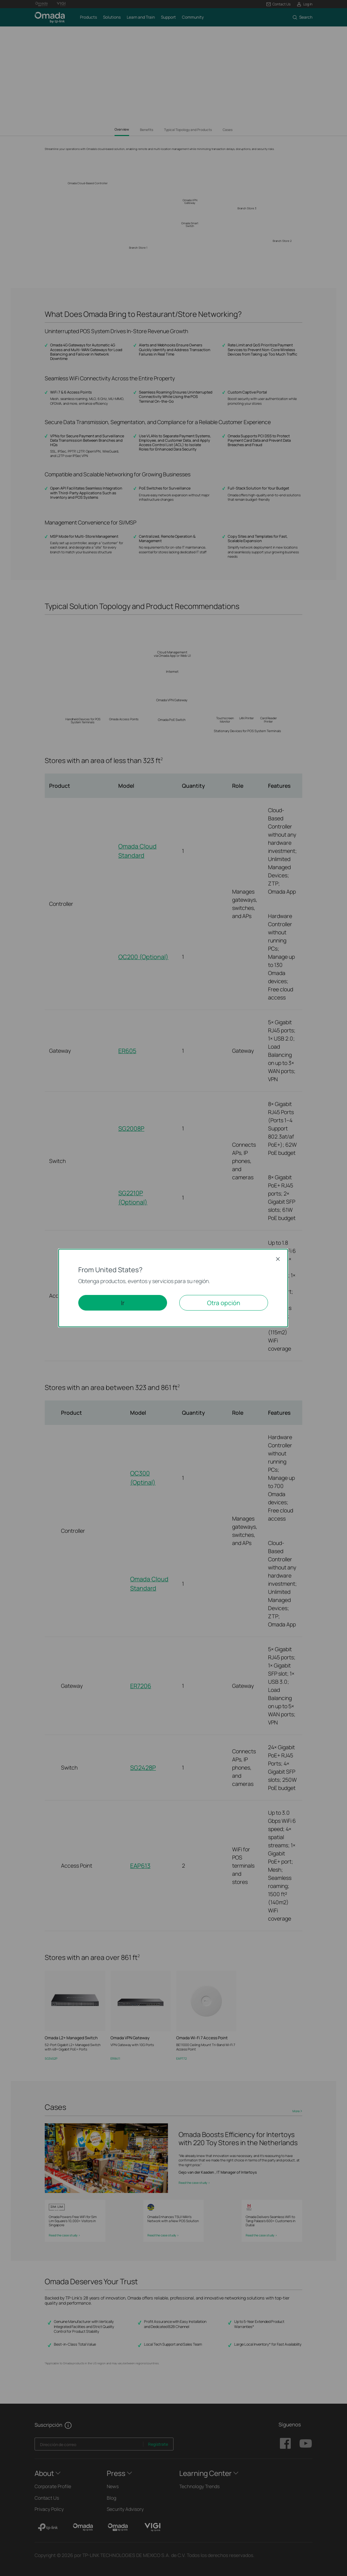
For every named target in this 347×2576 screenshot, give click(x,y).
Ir (122, 1303)
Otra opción (223, 1303)
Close (278, 1259)
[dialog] (173, 1288)
